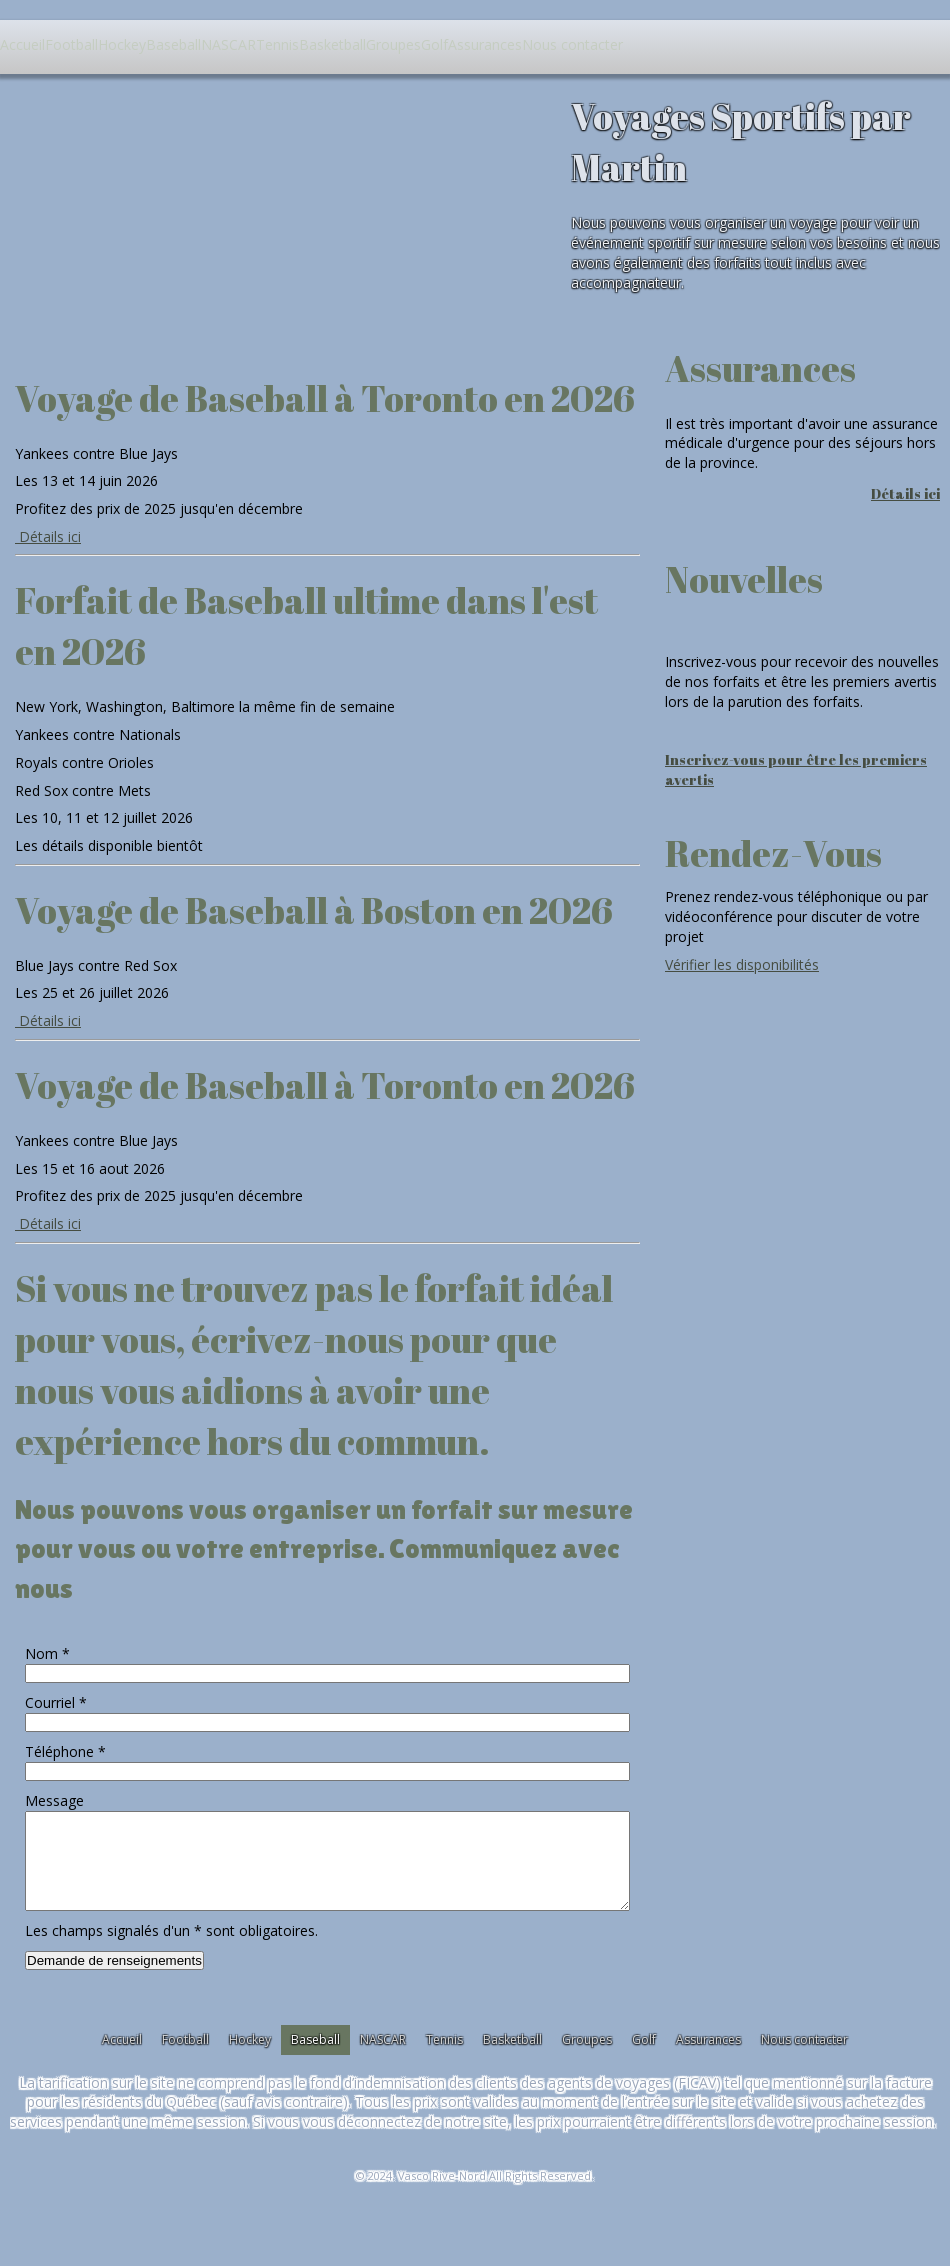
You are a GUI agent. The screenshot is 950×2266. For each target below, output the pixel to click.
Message (54, 1800)
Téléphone (65, 1751)
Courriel (56, 1702)
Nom (47, 1653)
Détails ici (48, 536)
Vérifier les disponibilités (742, 964)
